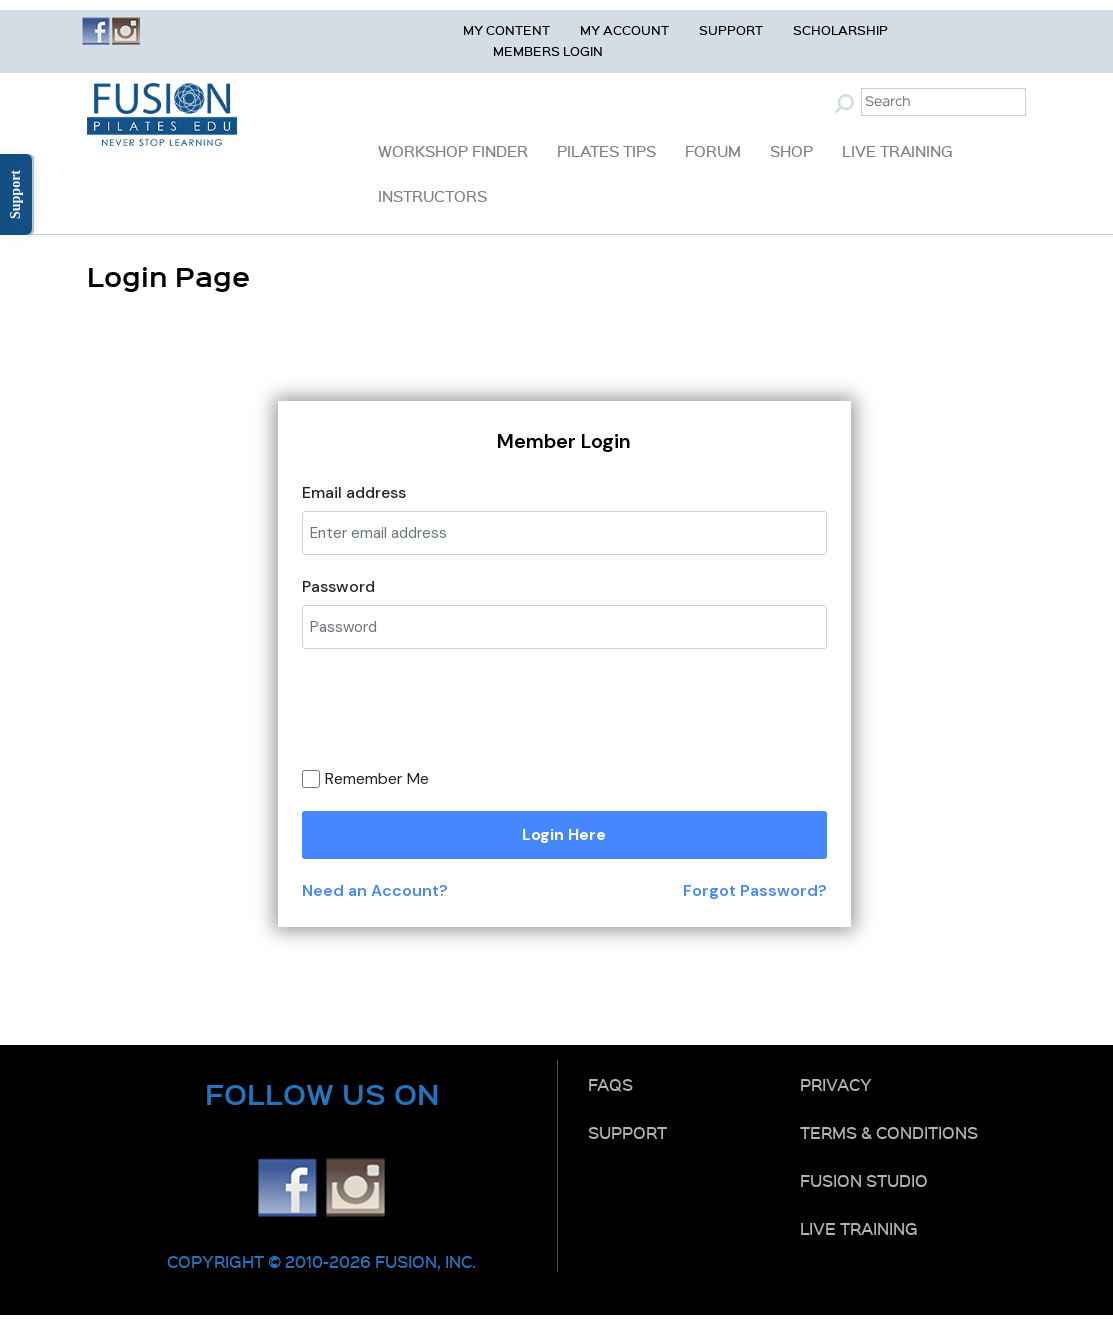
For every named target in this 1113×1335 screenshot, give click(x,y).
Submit (847, 103)
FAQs (610, 1084)
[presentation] (484, 716)
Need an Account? (375, 890)
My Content (506, 29)
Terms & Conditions (889, 1132)
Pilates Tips (606, 151)
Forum (713, 151)
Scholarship (840, 29)
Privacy (836, 1084)
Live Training (897, 151)
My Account (624, 29)
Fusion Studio (864, 1180)
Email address (354, 492)
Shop (791, 151)
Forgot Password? (755, 890)
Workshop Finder (453, 151)
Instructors (432, 196)
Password (338, 586)
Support (731, 29)
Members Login (548, 50)
